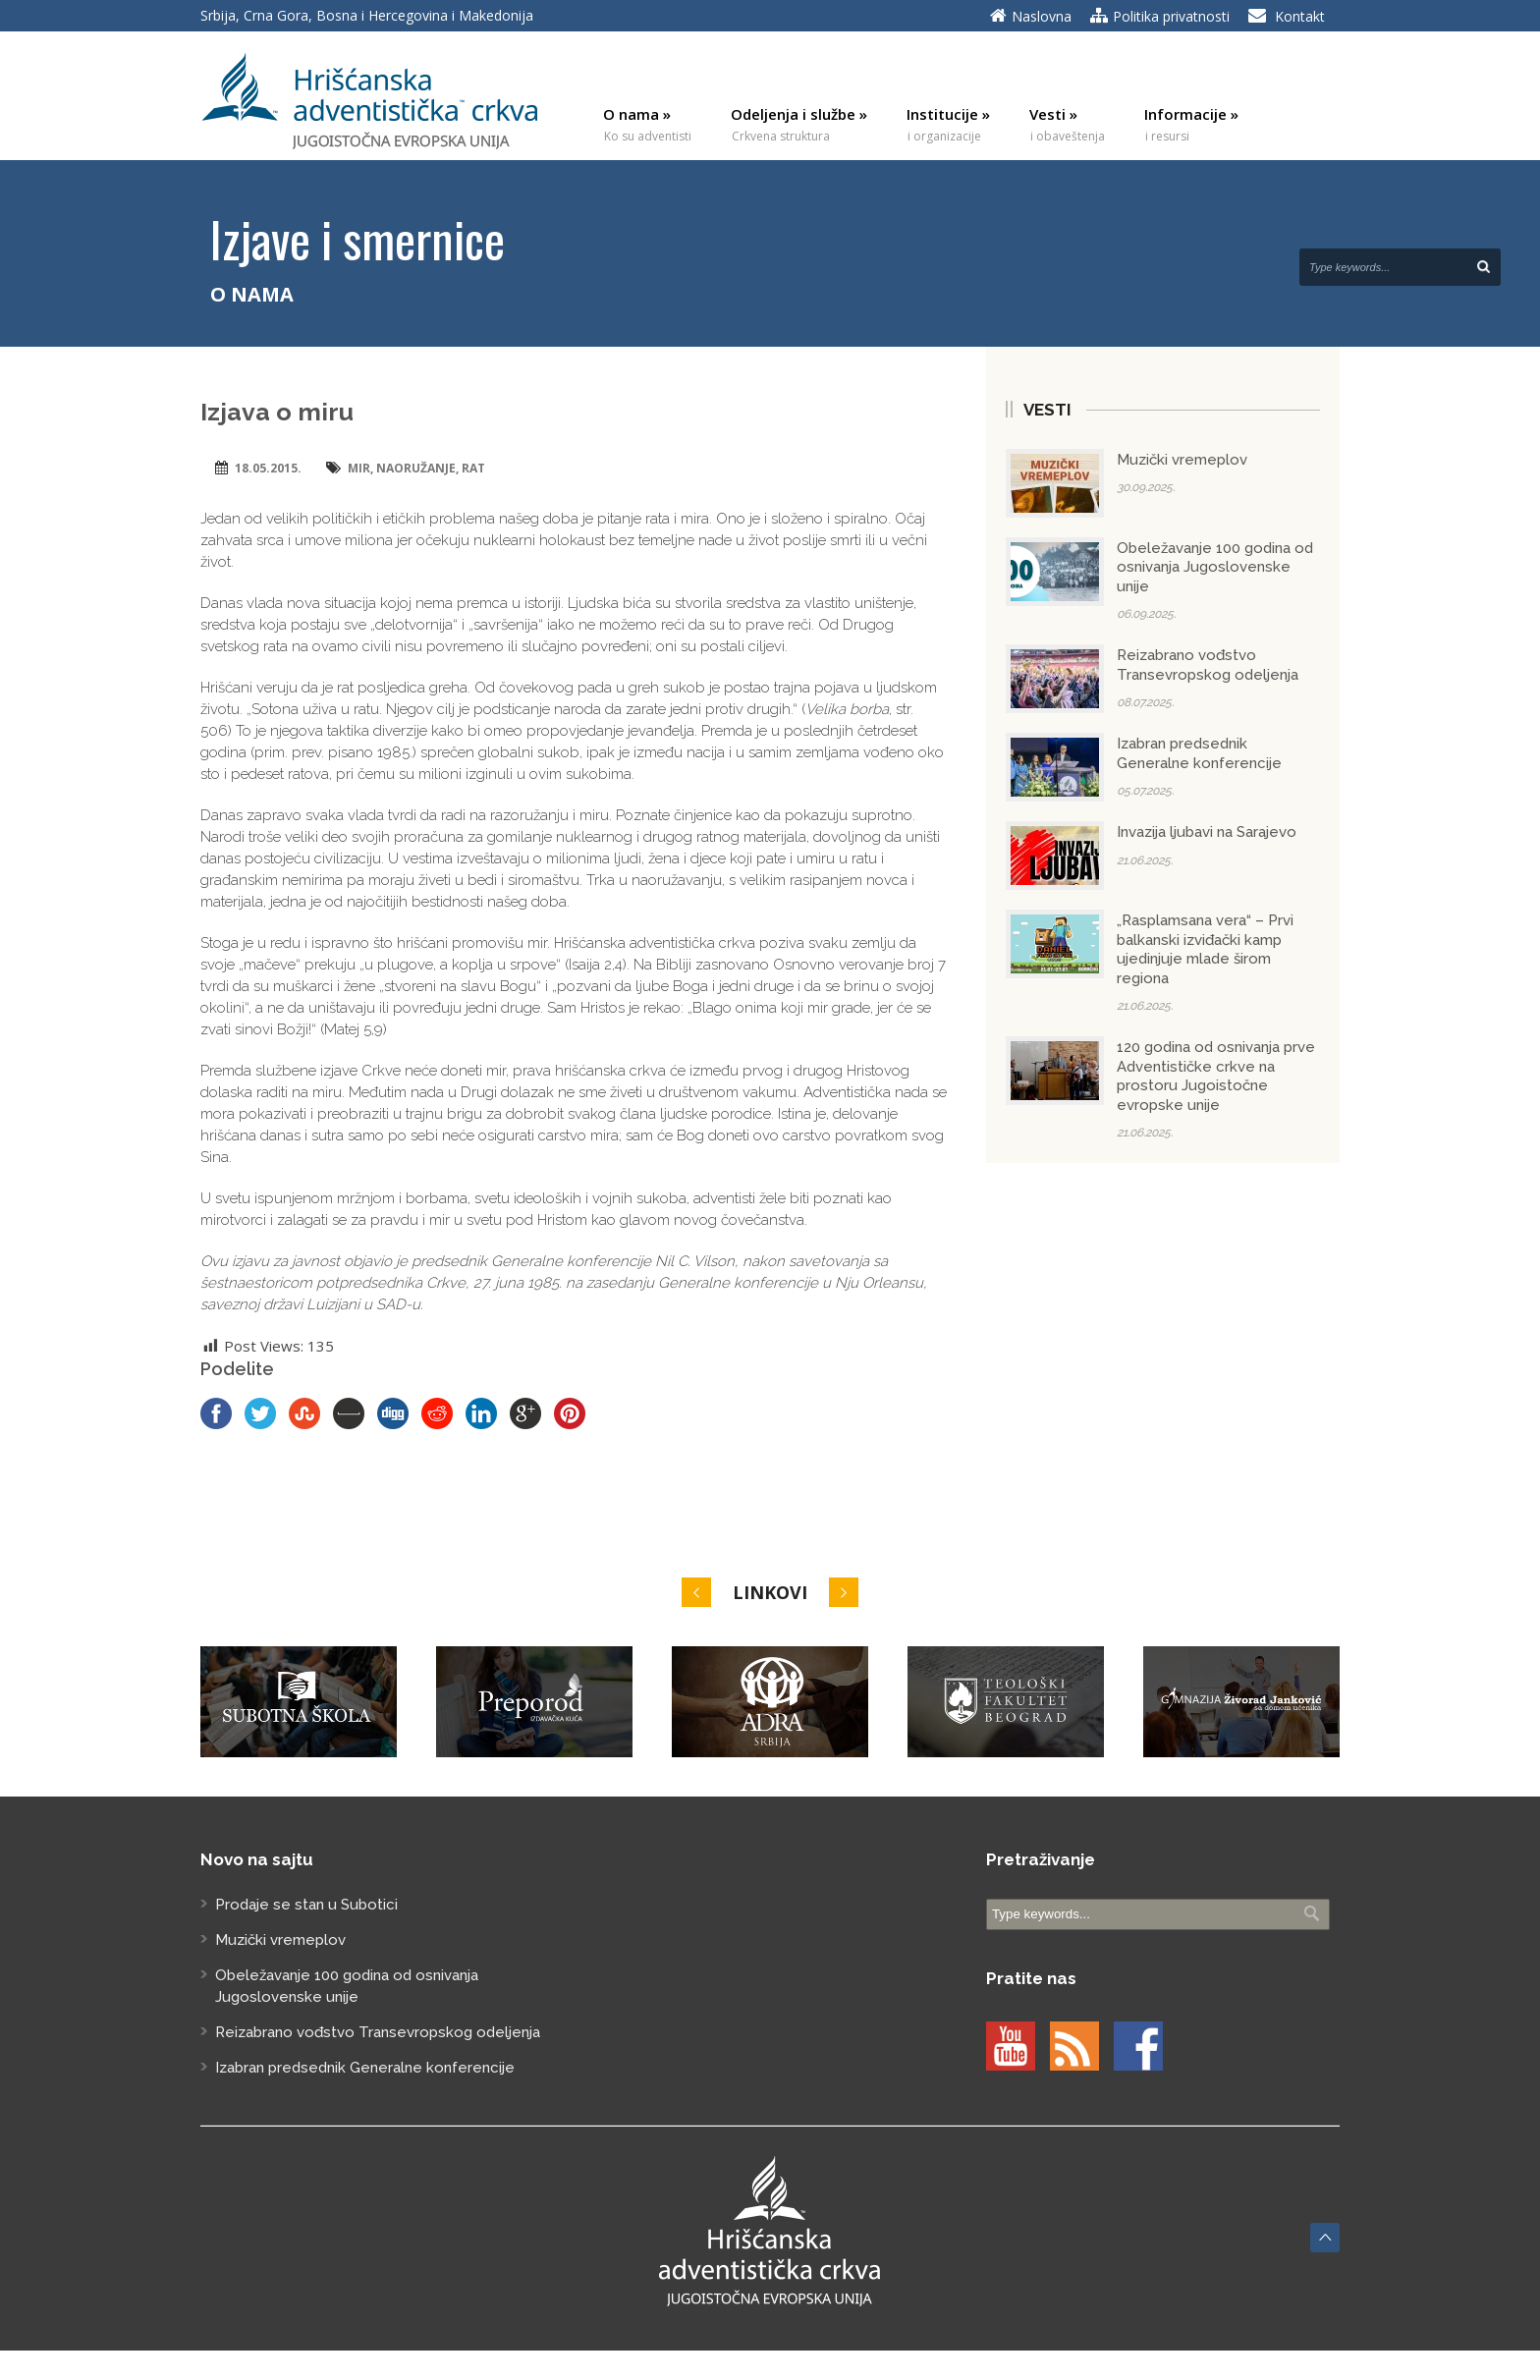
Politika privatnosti (1171, 16)
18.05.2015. (268, 468)
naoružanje (416, 468)
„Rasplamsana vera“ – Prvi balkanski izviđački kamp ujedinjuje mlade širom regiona (1205, 949)
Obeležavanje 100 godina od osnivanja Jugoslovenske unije (1215, 567)
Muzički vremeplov (1182, 460)
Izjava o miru (277, 411)
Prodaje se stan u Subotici (306, 1904)
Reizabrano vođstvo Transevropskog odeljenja (1207, 665)
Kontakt (1300, 16)
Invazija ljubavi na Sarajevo (1206, 832)
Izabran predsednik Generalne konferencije (1199, 753)
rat (473, 468)
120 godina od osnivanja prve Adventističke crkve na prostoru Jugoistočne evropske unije (1216, 1076)
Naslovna (1042, 16)
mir (359, 468)
